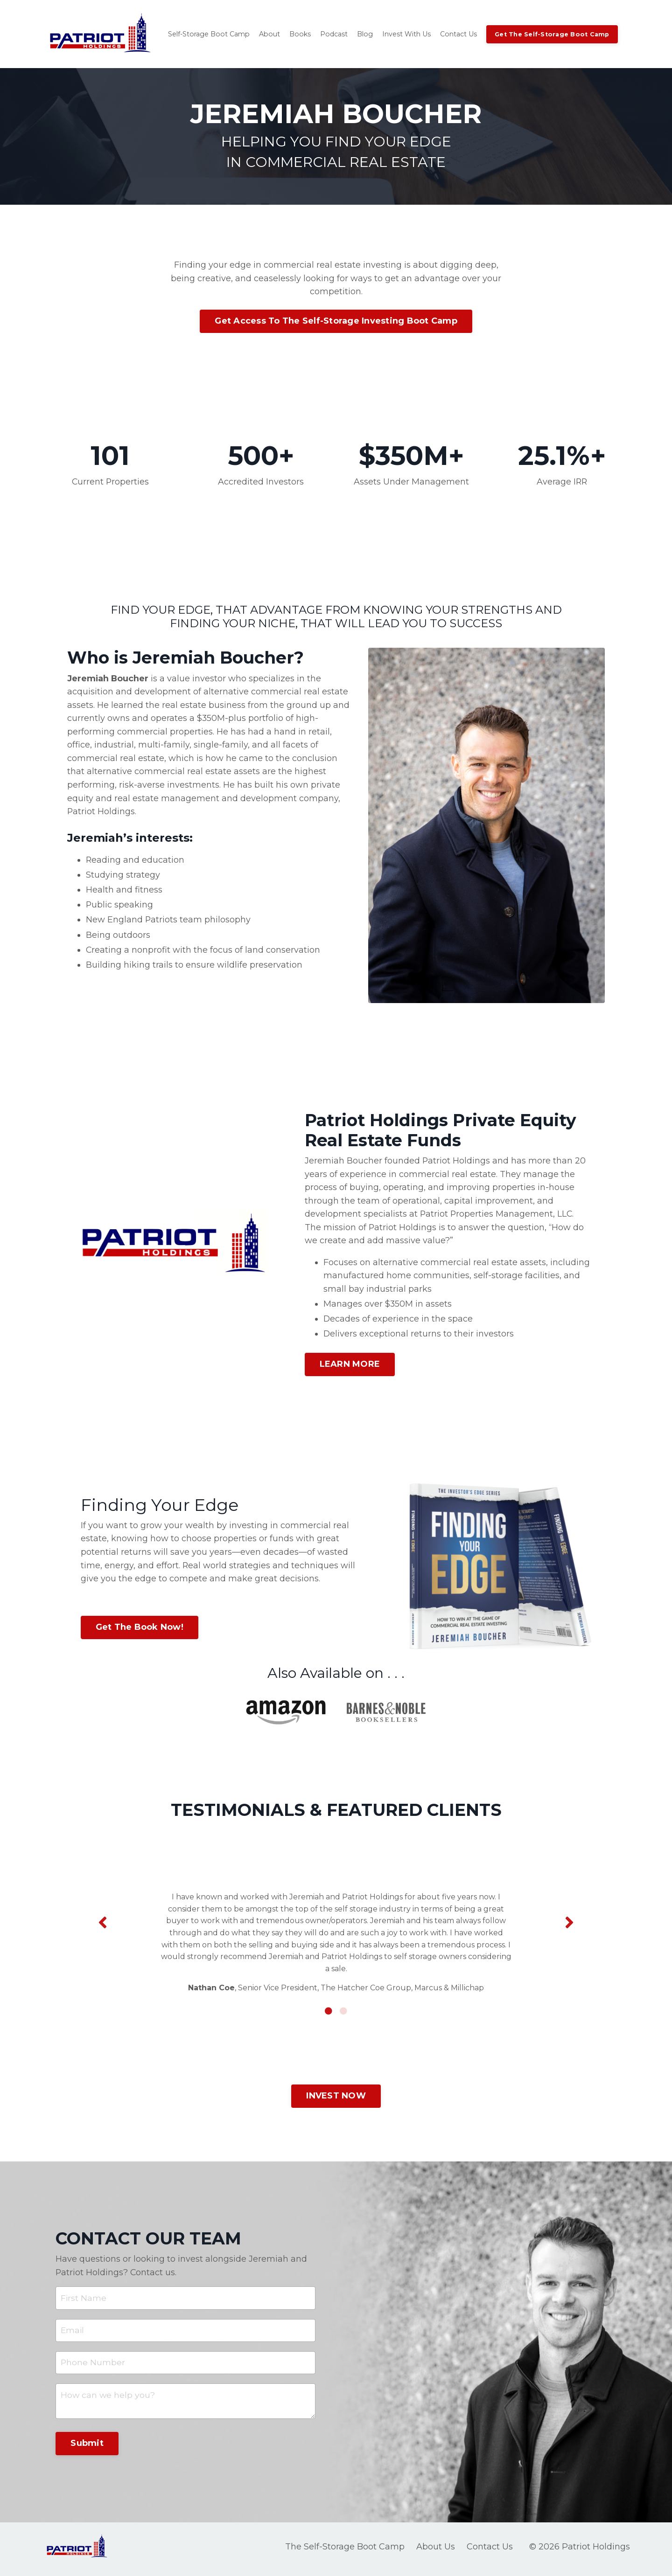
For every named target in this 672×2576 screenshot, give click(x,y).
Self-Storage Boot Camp (208, 34)
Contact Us (453, 34)
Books (297, 34)
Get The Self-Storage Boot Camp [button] (546, 33)
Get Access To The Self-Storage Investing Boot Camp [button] (336, 321)
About (267, 34)
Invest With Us (402, 34)
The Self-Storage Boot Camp (345, 2551)
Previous (102, 1924)
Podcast (329, 34)
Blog (360, 34)
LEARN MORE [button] (350, 1366)
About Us (435, 2551)
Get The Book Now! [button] (139, 1629)
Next (569, 1924)
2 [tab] (343, 2012)
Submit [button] (87, 2447)
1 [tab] (328, 2012)
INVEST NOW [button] (336, 2097)
